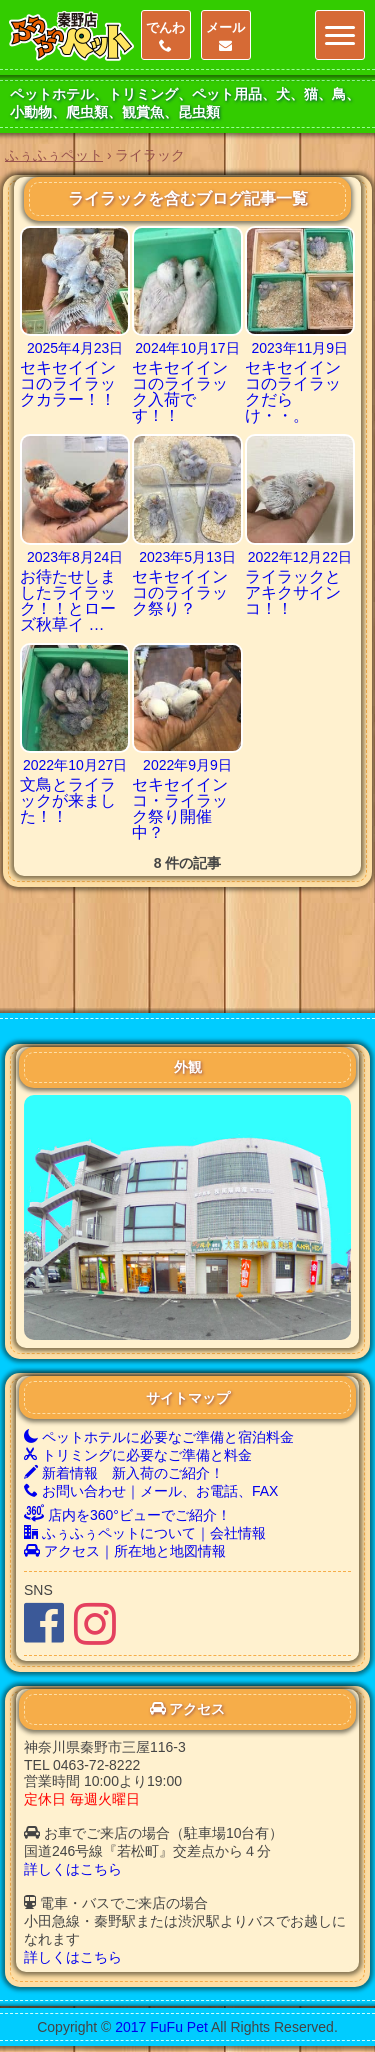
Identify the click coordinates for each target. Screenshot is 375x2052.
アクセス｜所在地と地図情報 (125, 1470)
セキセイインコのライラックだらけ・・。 (293, 391)
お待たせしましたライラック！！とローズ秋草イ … (68, 600)
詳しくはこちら (73, 1788)
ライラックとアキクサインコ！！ (293, 592)
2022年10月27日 (75, 765)
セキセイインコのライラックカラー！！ (68, 383)
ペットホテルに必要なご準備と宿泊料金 (159, 1356)
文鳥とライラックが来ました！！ (68, 800)
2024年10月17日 (187, 348)
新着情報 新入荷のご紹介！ (124, 1392)
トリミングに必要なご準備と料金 (138, 1374)
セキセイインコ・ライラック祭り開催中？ (180, 808)
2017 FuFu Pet (161, 1946)
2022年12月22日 (300, 557)
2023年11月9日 (300, 348)
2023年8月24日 (75, 557)
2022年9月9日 (187, 765)
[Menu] (340, 35)
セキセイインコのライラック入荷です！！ (180, 391)
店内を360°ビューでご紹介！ (127, 1434)
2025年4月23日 (75, 348)
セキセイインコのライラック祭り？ (180, 592)
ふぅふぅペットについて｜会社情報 (145, 1452)
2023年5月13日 (187, 557)
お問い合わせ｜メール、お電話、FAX (151, 1410)
